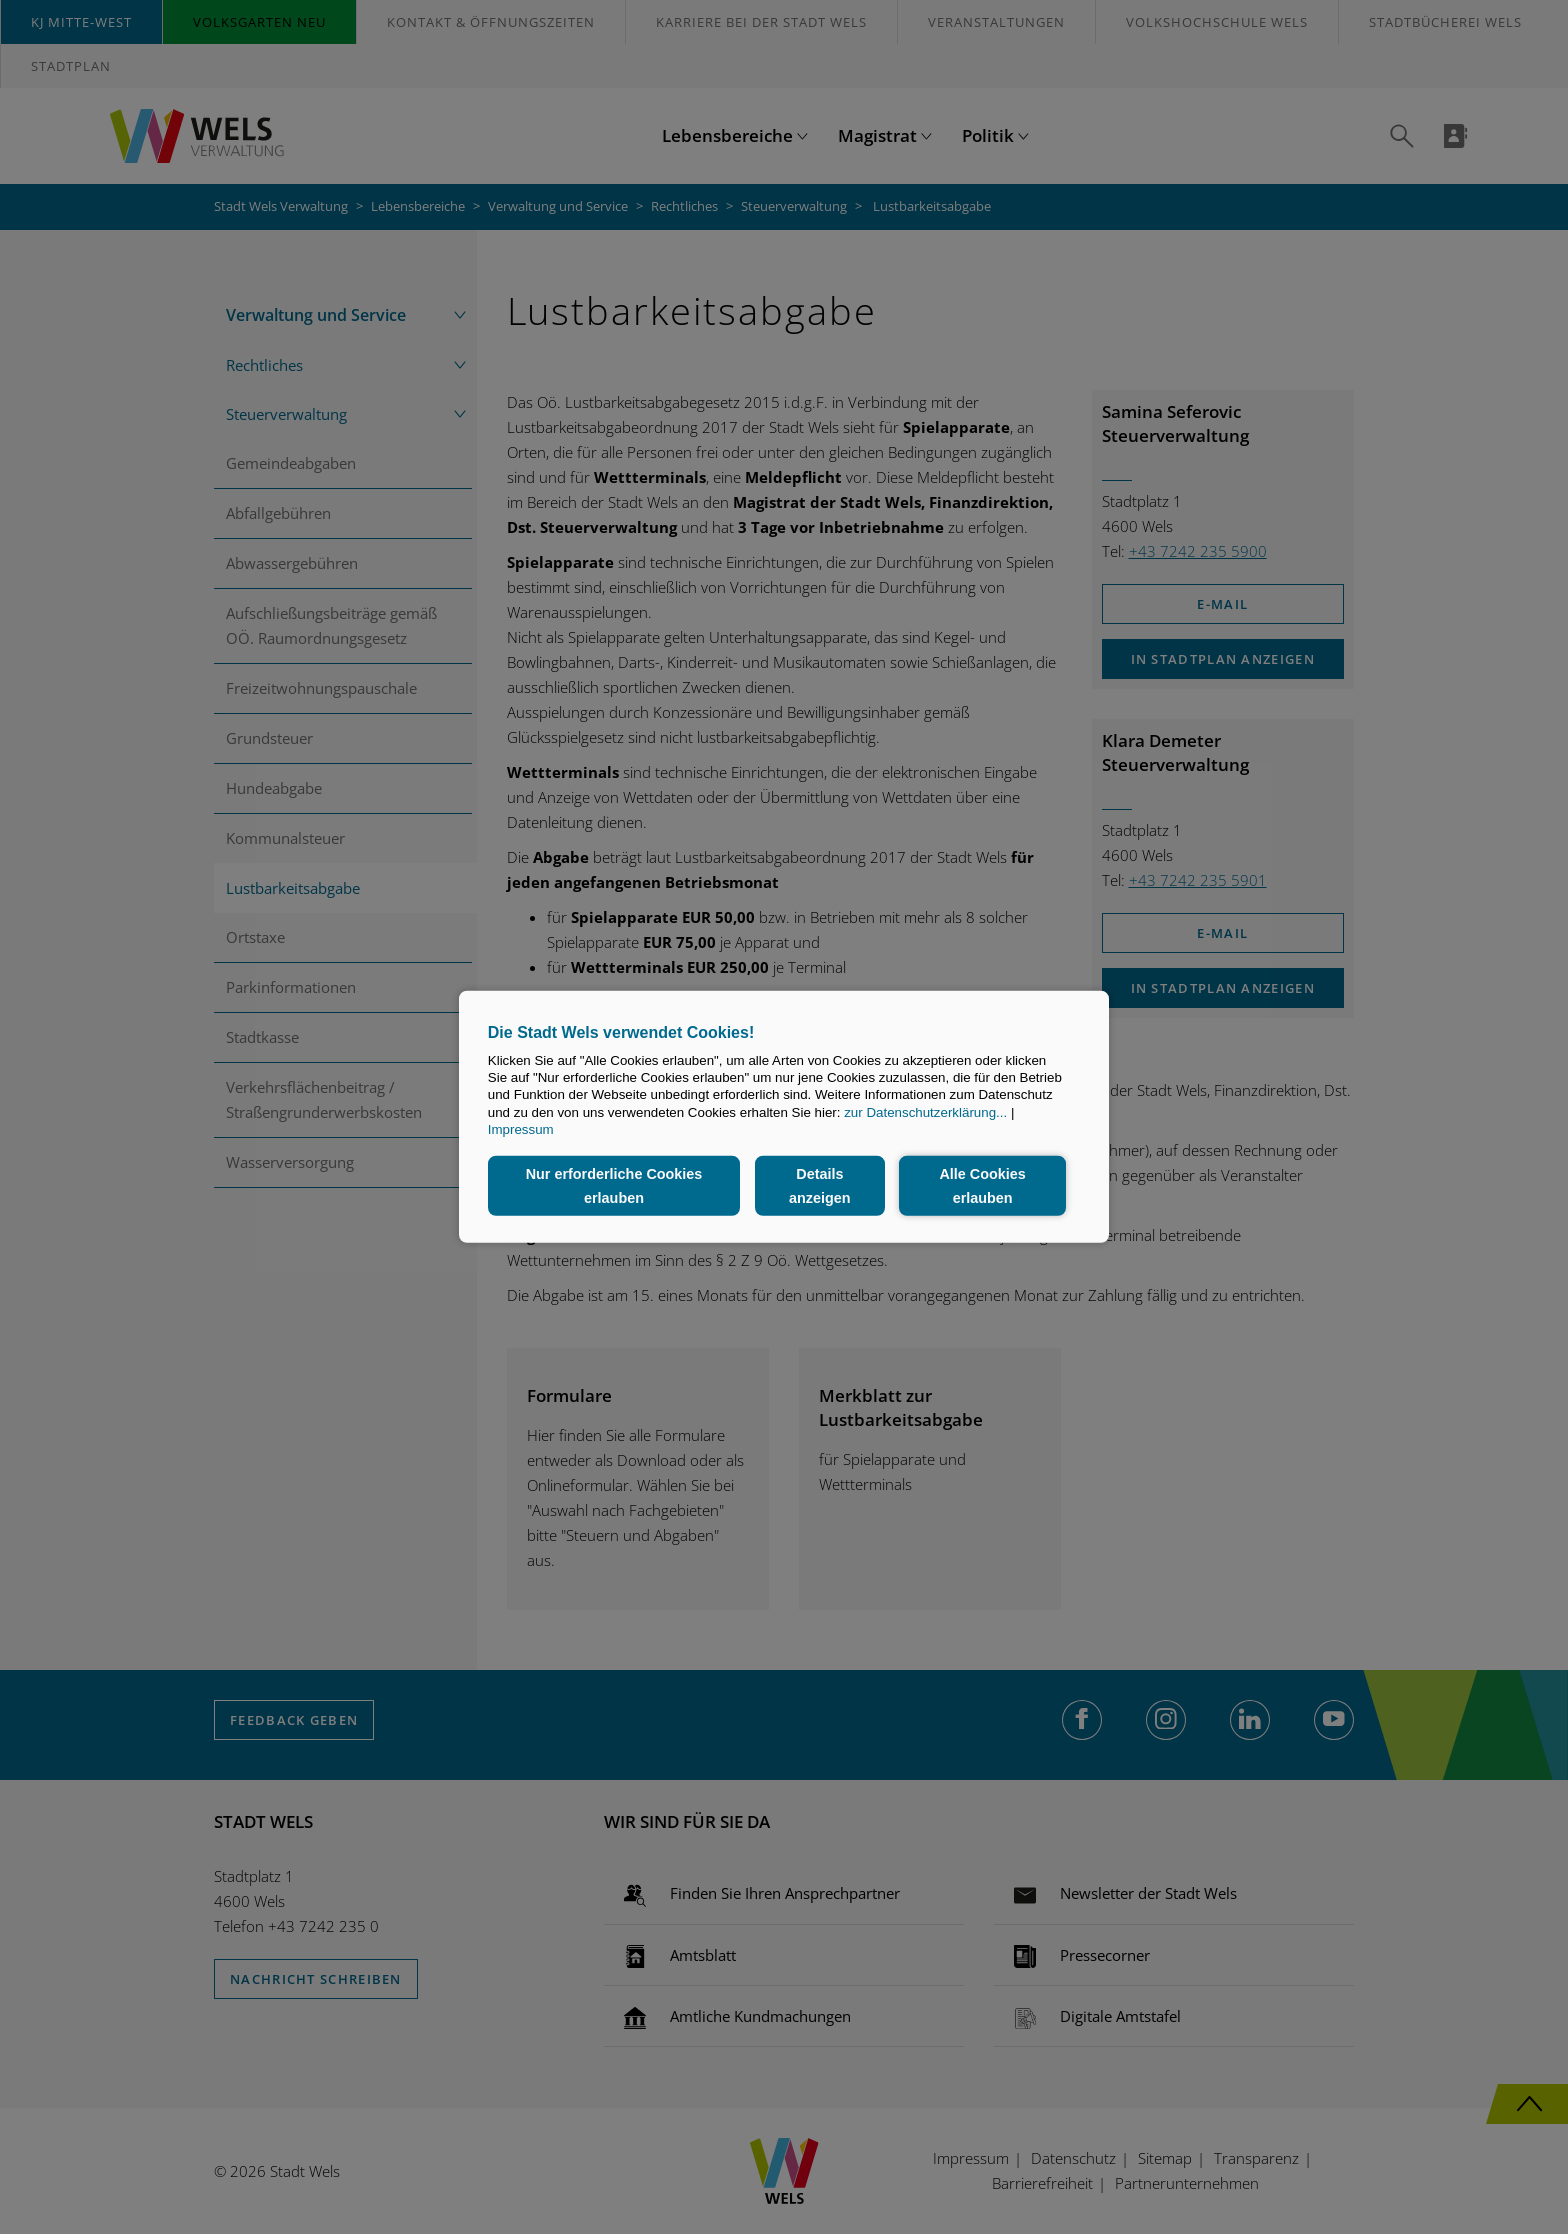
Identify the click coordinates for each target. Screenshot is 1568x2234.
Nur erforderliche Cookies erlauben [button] (614, 1186)
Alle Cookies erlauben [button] (982, 1186)
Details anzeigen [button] (820, 1186)
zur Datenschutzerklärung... (925, 1112)
